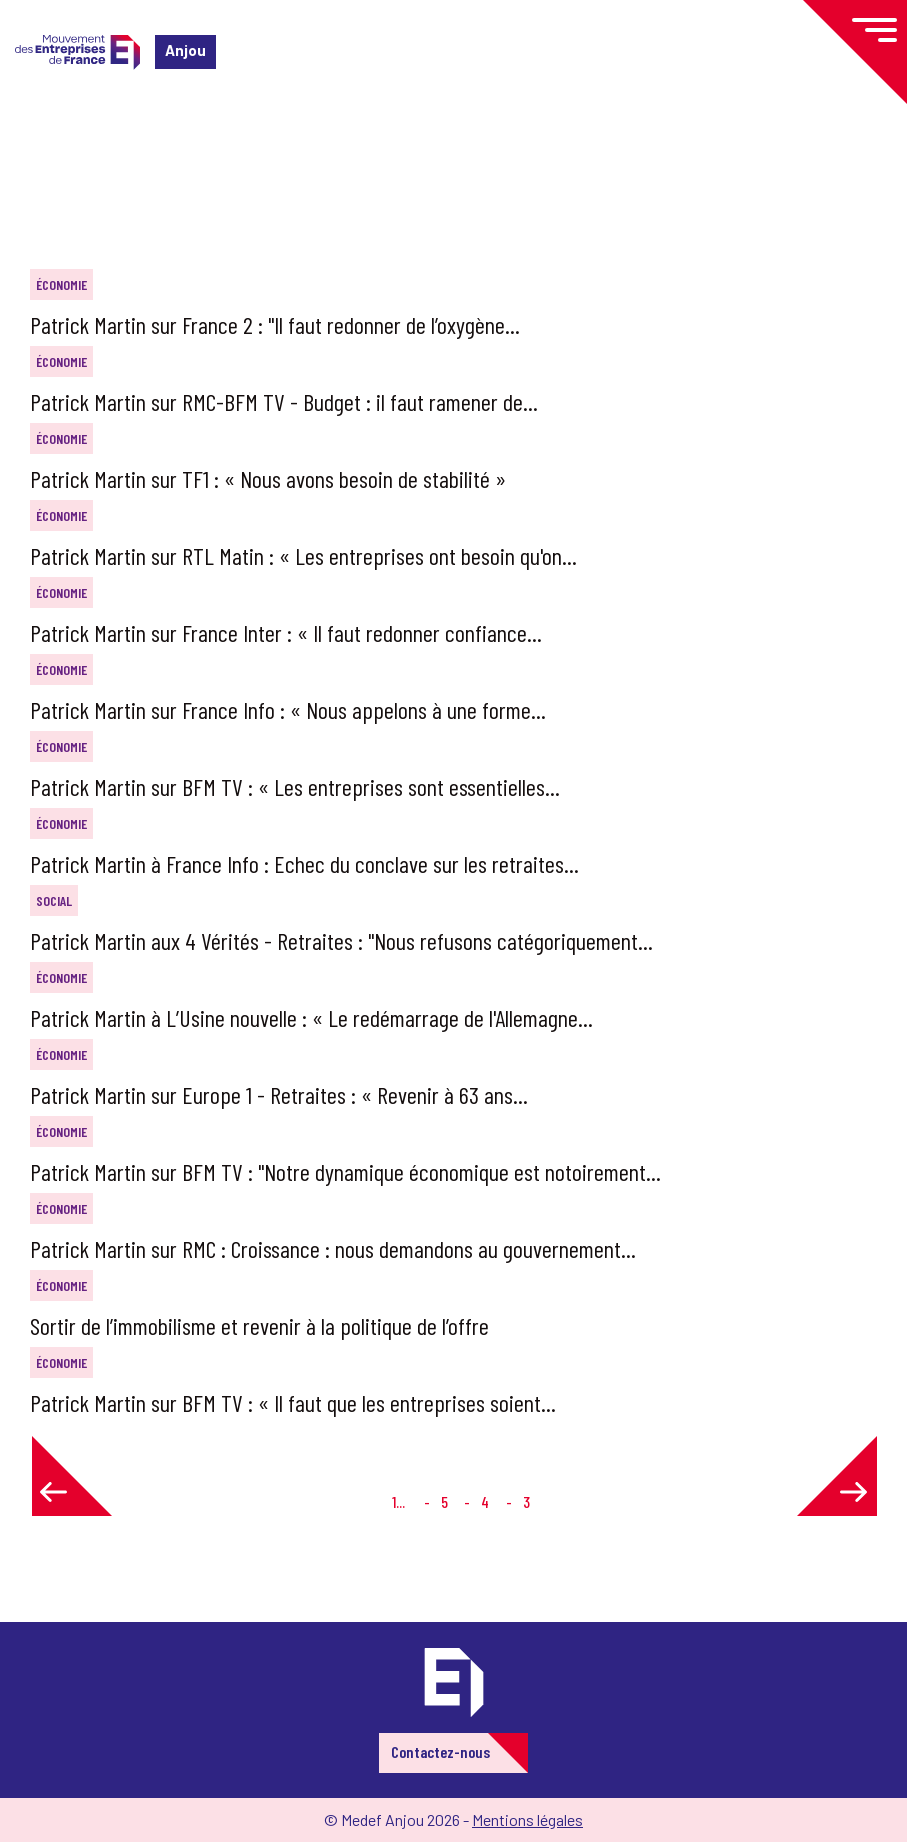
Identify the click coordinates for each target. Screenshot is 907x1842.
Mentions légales (527, 1819)
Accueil (48, 134)
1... (398, 1501)
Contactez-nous (440, 1751)
